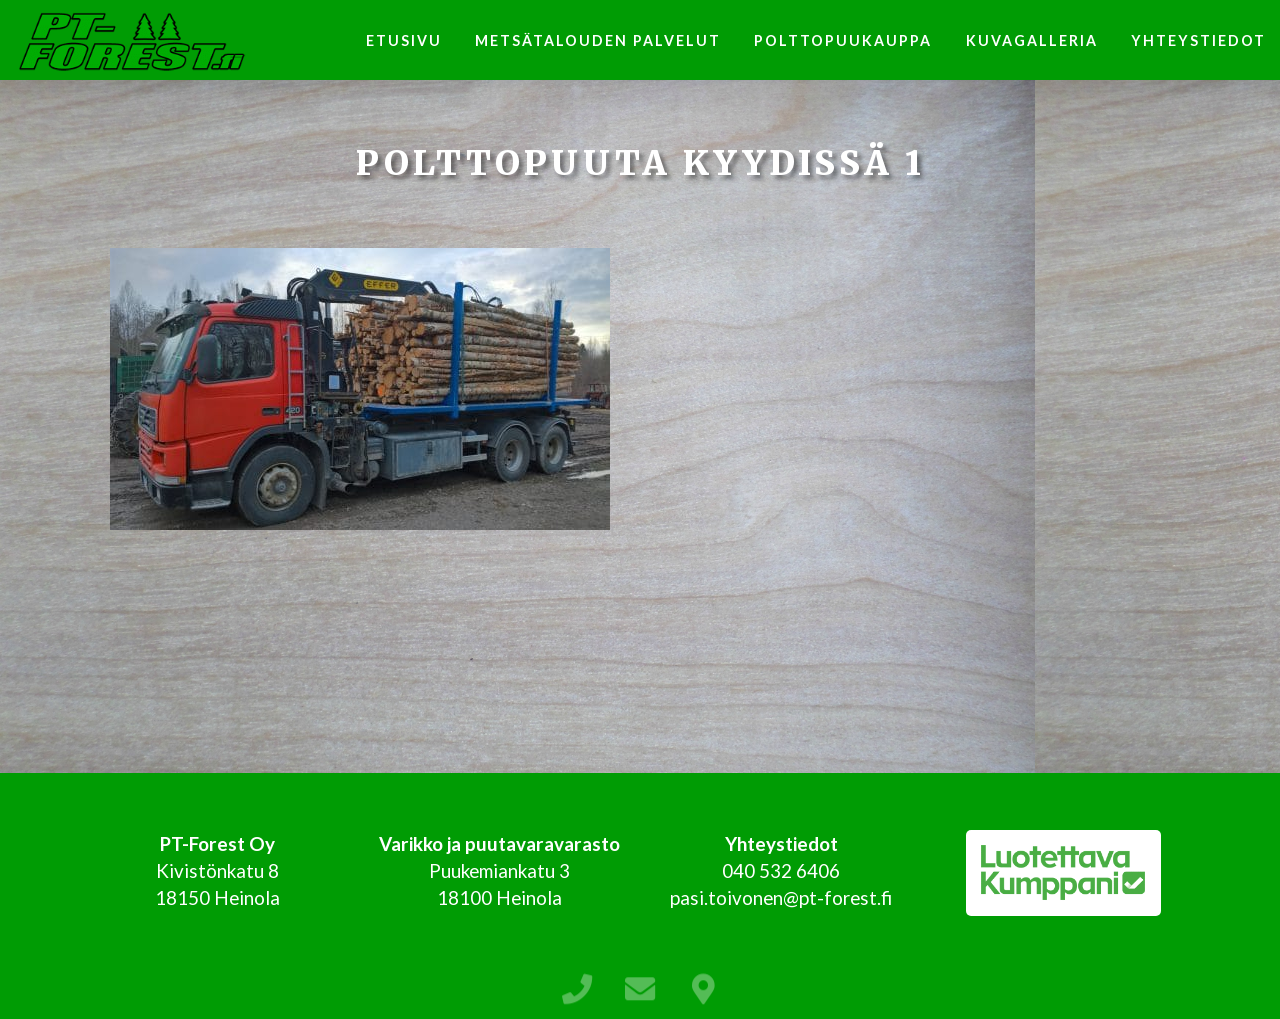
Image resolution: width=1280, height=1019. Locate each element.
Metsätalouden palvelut (598, 40)
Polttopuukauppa (843, 40)
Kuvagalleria (1032, 40)
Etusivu (404, 40)
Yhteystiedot (1198, 40)
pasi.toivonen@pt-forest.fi (781, 897)
